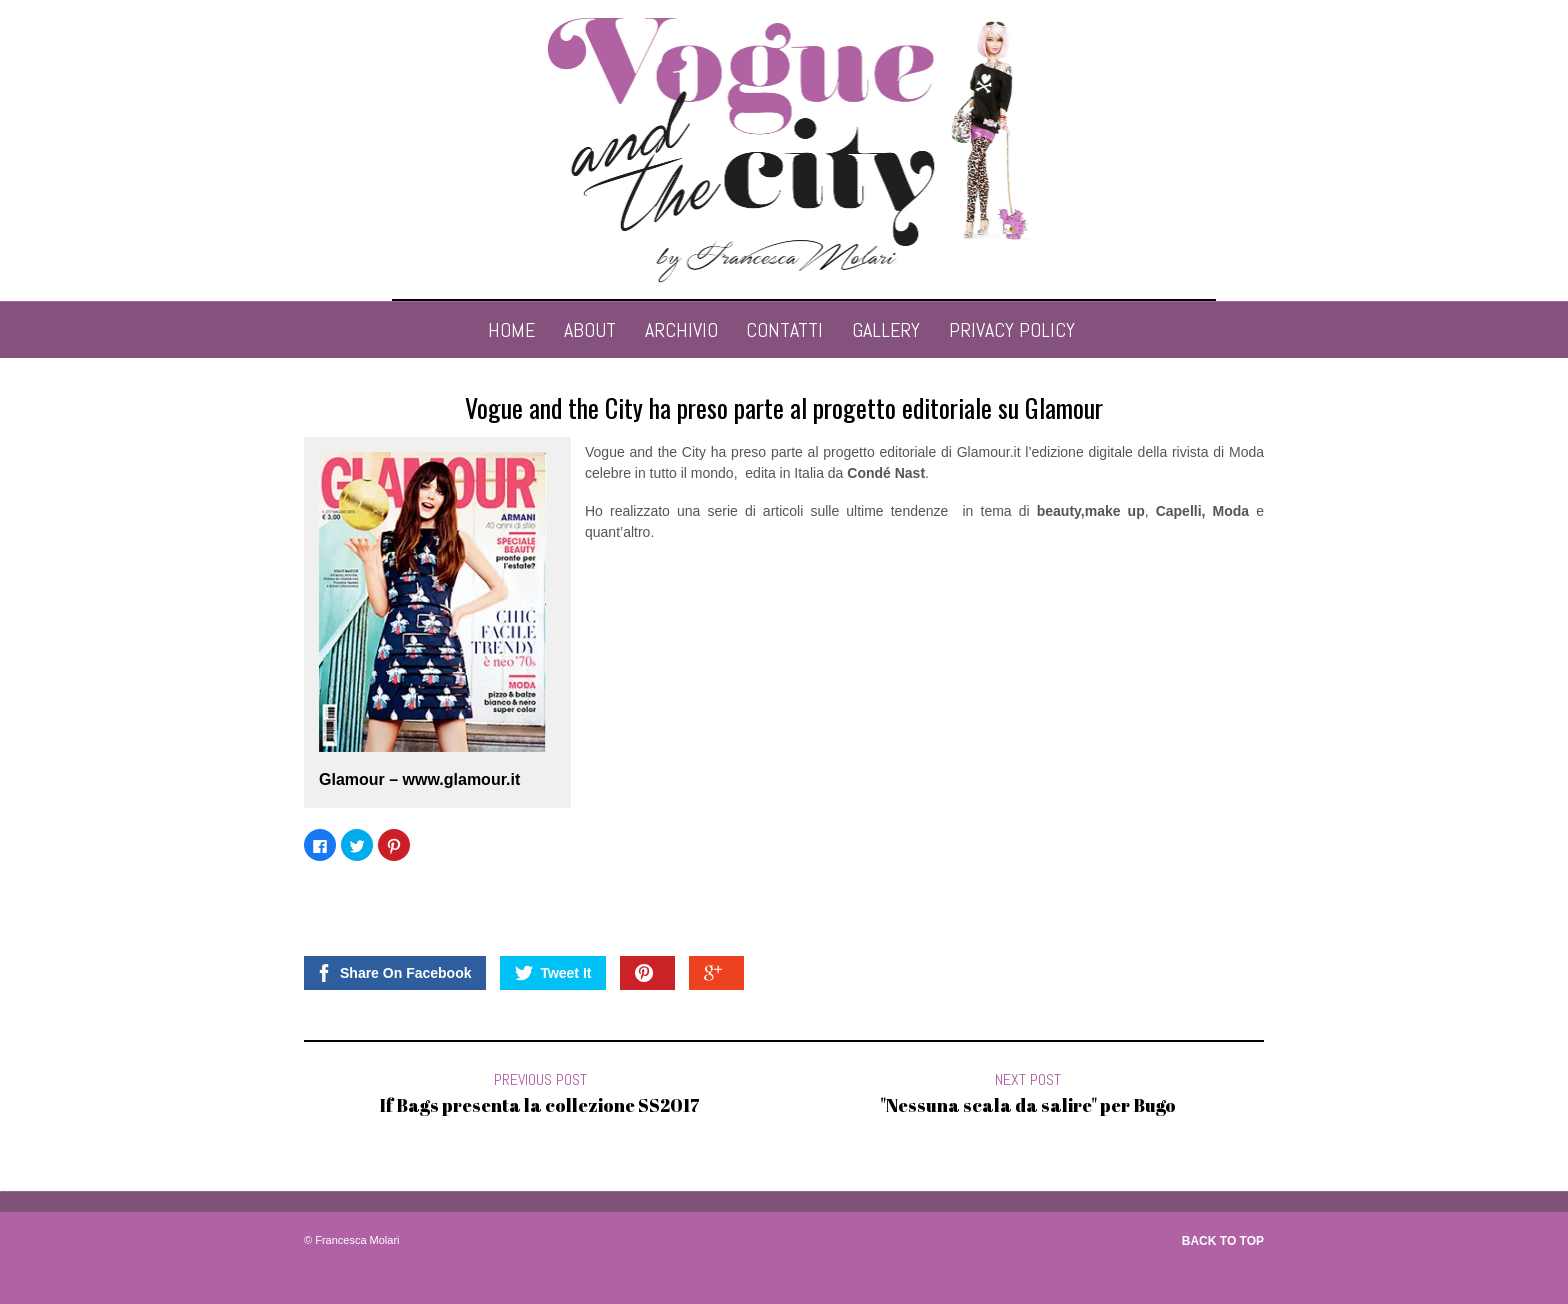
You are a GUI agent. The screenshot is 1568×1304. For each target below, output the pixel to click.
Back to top (1223, 1241)
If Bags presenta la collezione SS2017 (540, 1105)
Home (511, 330)
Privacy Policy (1012, 330)
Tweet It (553, 973)
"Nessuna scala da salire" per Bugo (1028, 1105)
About (590, 330)
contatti (784, 330)
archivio (681, 330)
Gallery (886, 330)
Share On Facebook (393, 973)
